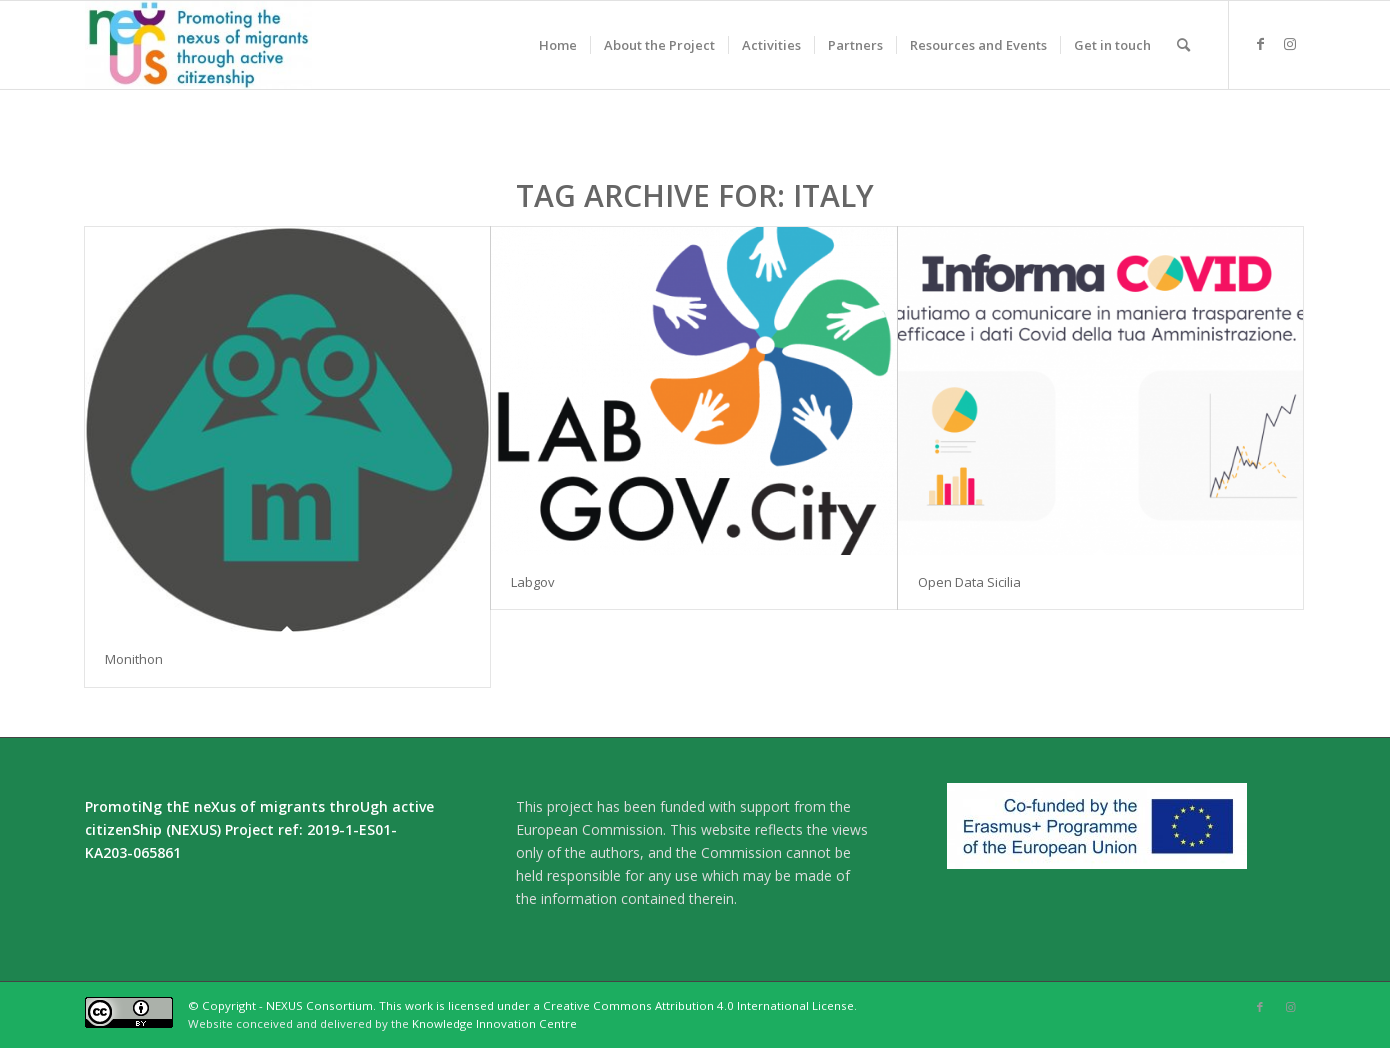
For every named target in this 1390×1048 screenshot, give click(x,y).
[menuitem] (558, 45)
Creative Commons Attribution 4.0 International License (698, 1005)
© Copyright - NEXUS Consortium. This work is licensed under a (365, 1005)
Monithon (134, 659)
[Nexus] (199, 45)
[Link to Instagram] (1290, 44)
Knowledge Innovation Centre (494, 1023)
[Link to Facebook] (1260, 44)
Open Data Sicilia (969, 582)
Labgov (533, 582)
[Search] (1183, 45)
